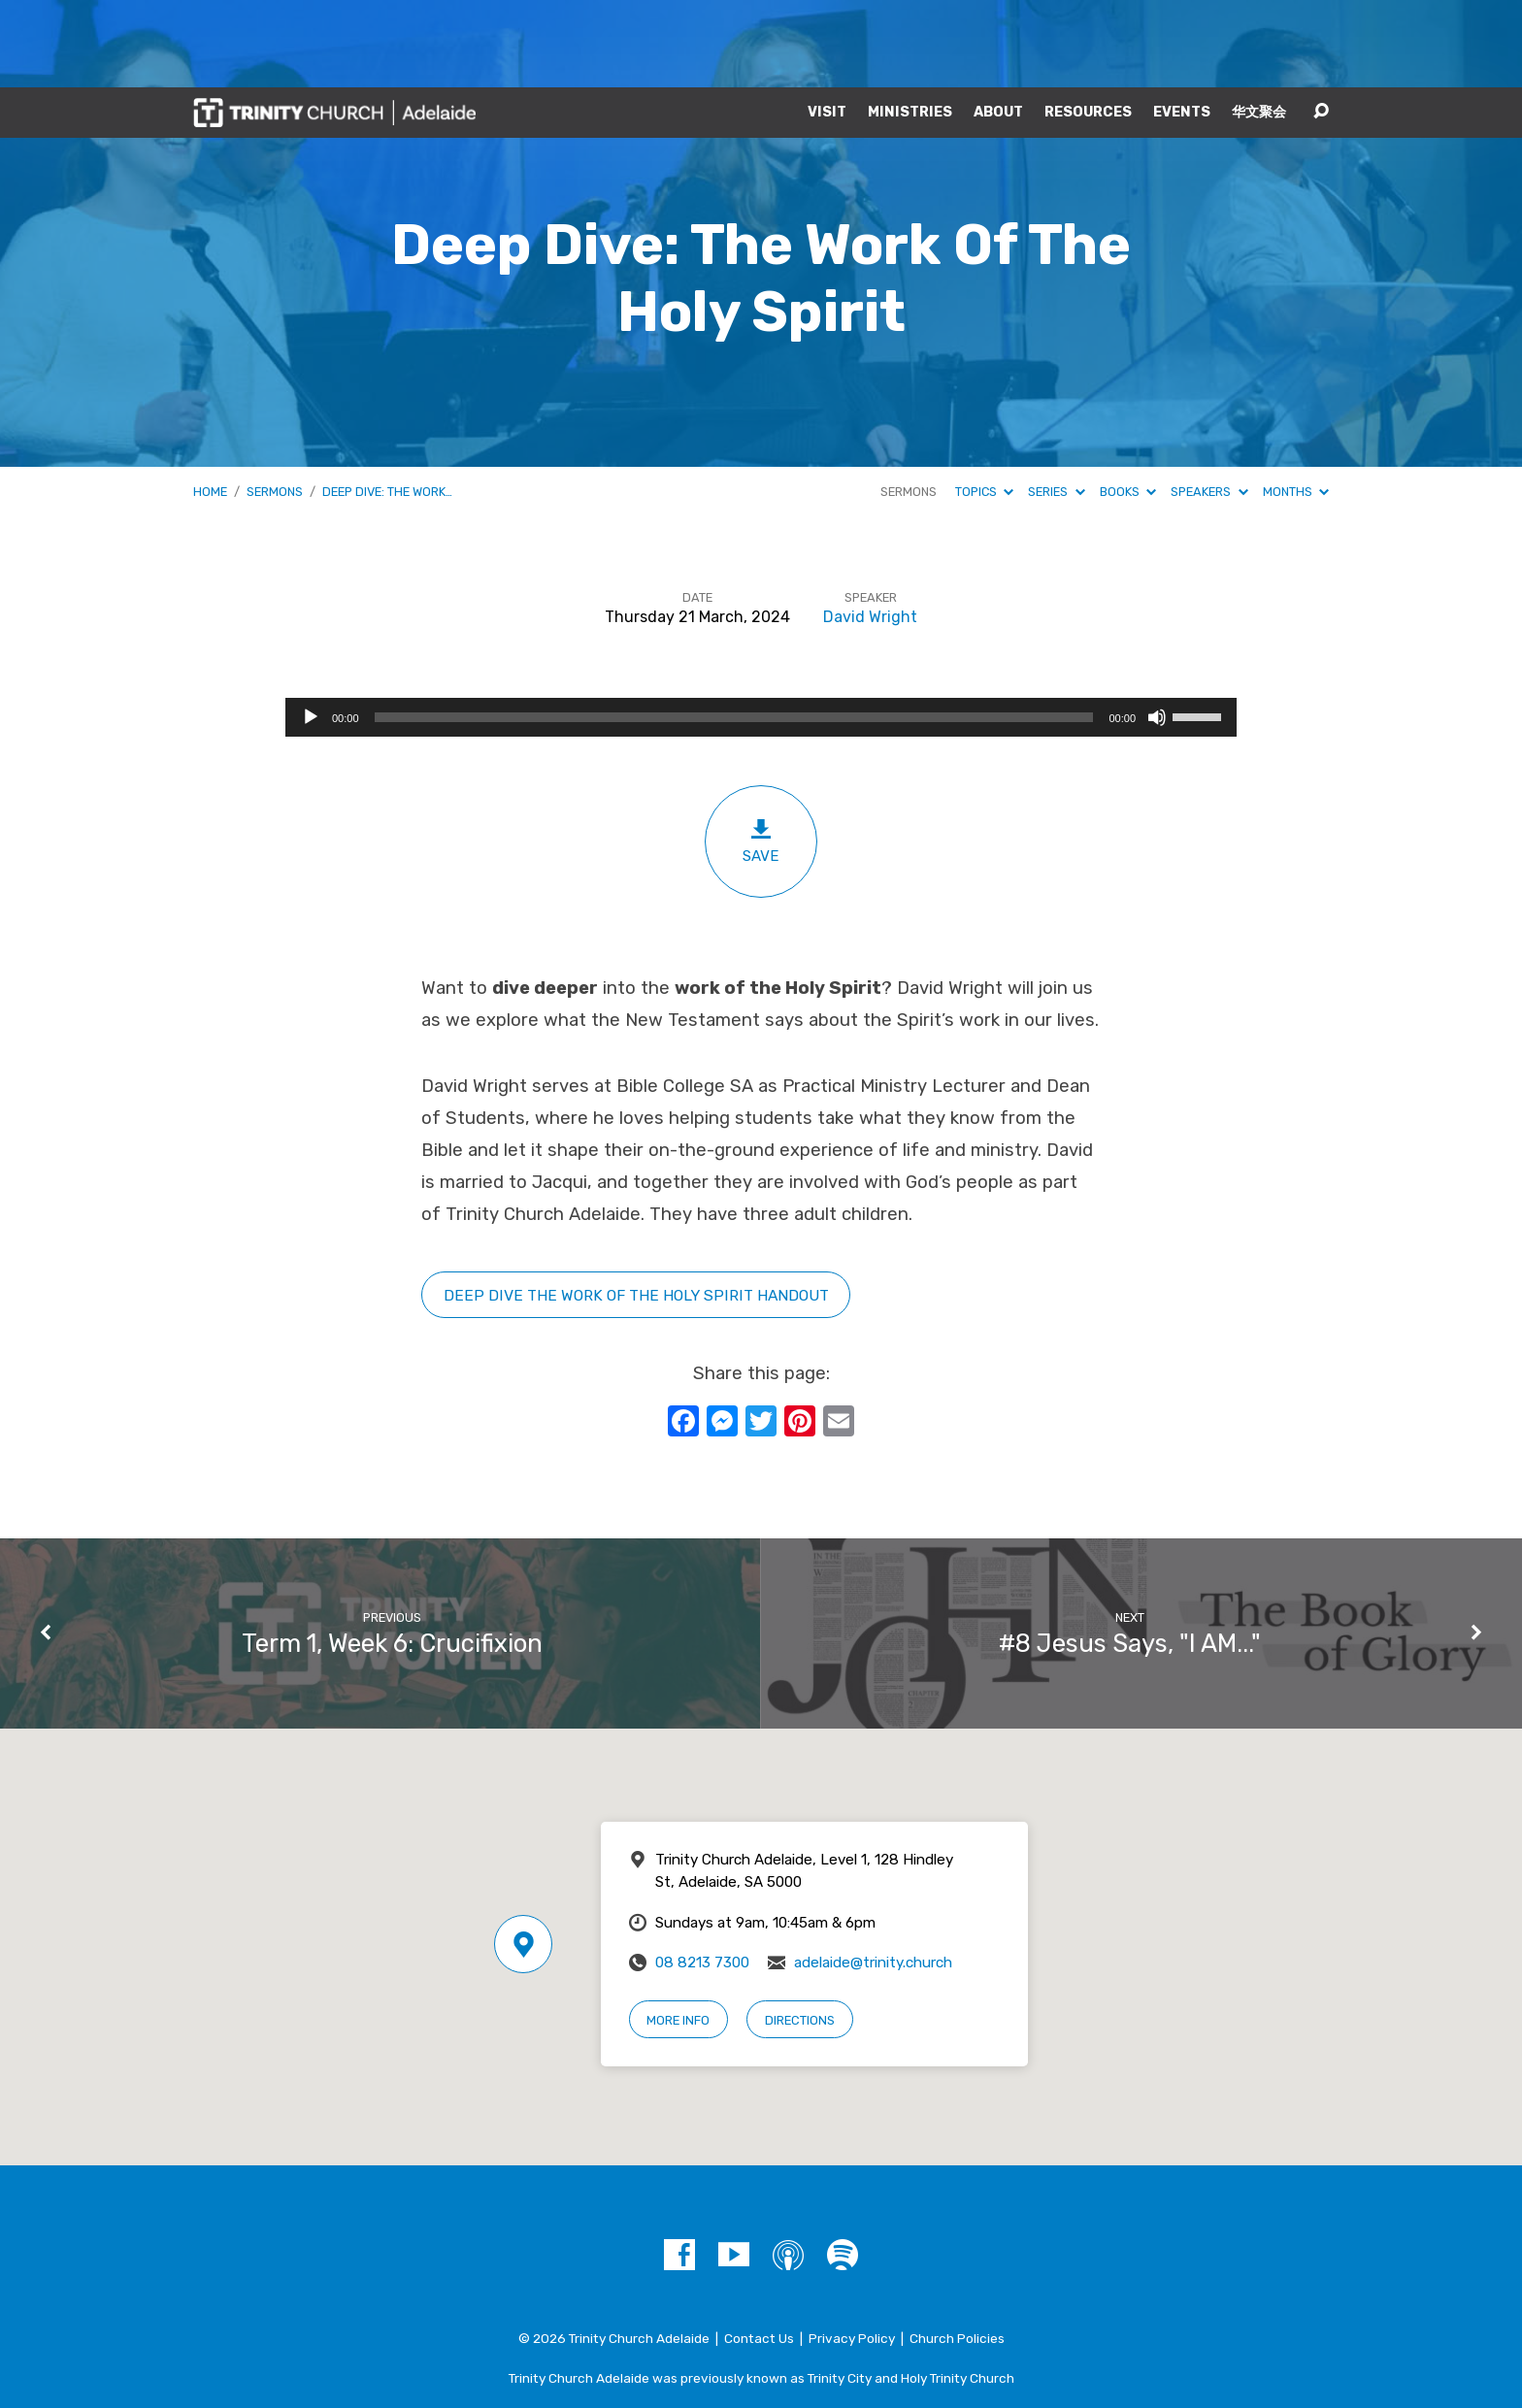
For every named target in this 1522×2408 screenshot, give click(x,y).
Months (1296, 404)
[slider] (734, 630)
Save (761, 753)
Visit (827, 25)
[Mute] (1157, 630)
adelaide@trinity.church (873, 1875)
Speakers (1209, 404)
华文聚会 (1259, 25)
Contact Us (759, 2251)
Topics (984, 404)
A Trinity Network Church (761, 2330)
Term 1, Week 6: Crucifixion (392, 1555)
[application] (761, 629)
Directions (800, 1933)
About (998, 25)
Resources (1088, 25)
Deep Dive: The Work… (387, 404)
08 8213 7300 (702, 1875)
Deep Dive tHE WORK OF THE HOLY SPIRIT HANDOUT (636, 1208)
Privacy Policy (852, 2251)
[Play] (310, 630)
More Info (678, 1933)
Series (1056, 404)
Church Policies (957, 2251)
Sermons (275, 404)
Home (210, 404)
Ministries (910, 25)
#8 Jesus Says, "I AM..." (1130, 1555)
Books (1128, 404)
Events (1181, 25)
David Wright (870, 529)
